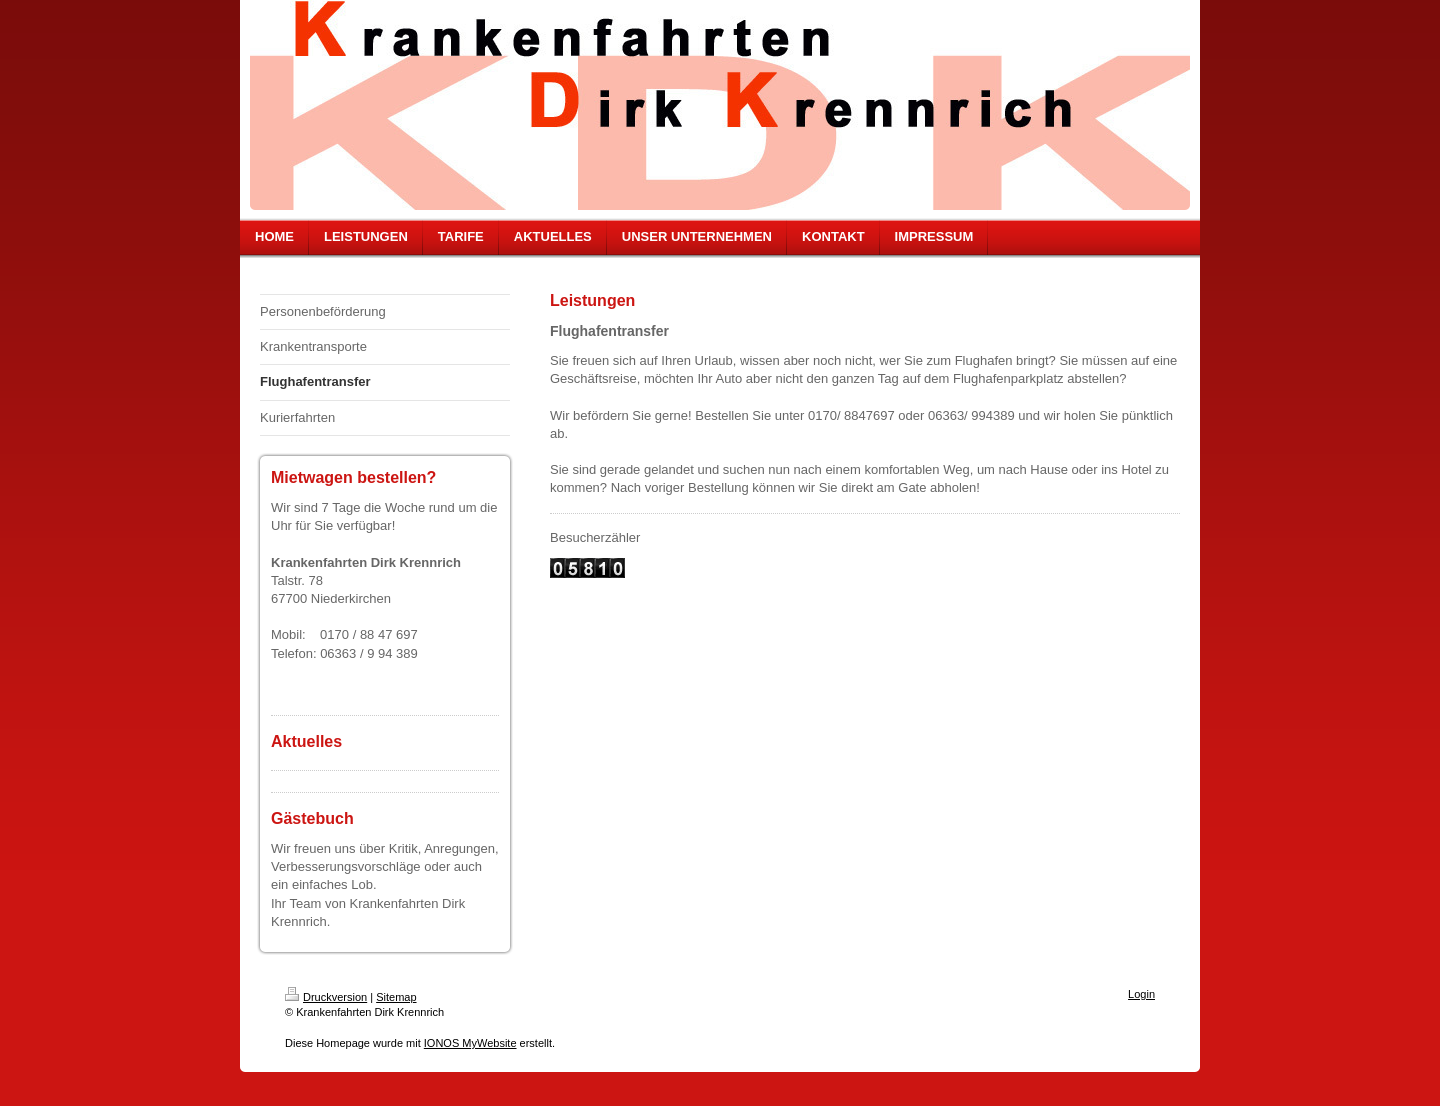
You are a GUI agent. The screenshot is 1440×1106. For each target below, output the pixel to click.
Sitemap (396, 997)
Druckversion (326, 997)
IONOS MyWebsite (470, 1043)
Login (1141, 994)
